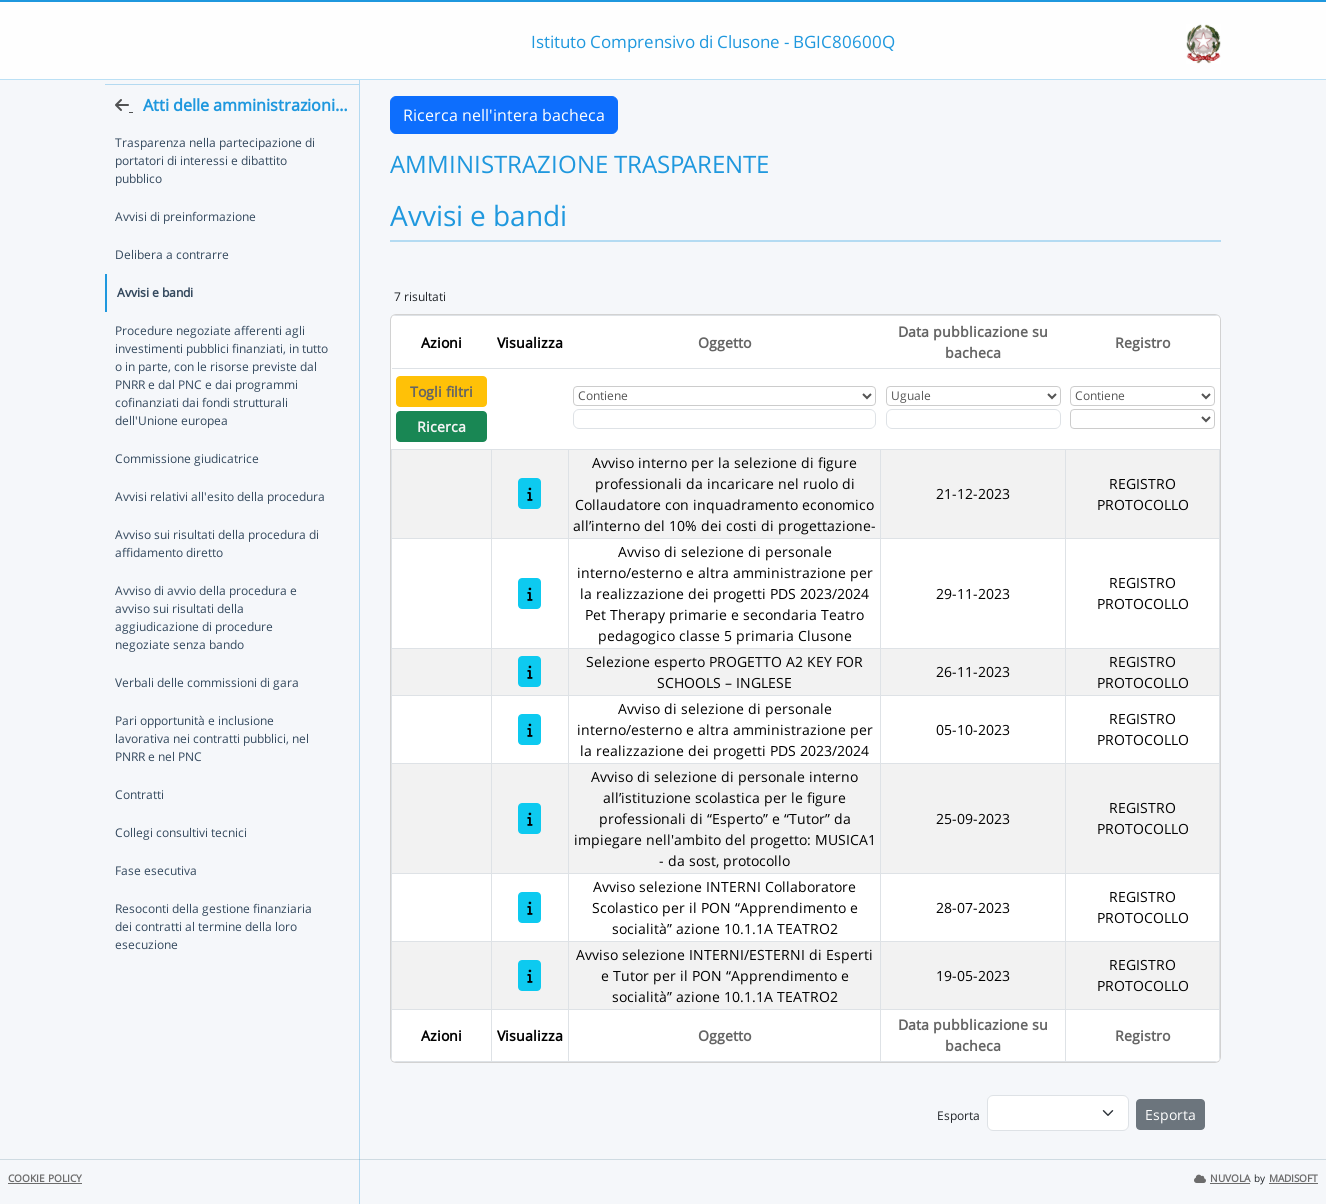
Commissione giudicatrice (187, 494)
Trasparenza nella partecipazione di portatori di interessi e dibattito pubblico (215, 196)
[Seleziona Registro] (1142, 419)
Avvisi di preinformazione (185, 252)
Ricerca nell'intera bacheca (504, 115)
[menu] (1058, 1113)
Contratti (139, 830)
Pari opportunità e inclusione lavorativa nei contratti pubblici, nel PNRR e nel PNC (212, 774)
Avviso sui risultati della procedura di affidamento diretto (217, 579)
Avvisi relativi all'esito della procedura (220, 532)
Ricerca (441, 426)
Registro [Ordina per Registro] (1142, 342)
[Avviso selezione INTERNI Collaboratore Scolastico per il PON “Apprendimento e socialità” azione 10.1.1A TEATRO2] (529, 907)
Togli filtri (441, 391)
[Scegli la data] (973, 419)
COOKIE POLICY (45, 1178)
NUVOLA (1222, 1178)
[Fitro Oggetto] (724, 419)
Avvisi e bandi (155, 328)
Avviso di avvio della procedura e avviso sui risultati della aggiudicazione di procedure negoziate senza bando (206, 653)
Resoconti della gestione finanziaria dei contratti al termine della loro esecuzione (213, 962)
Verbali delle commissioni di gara (207, 718)
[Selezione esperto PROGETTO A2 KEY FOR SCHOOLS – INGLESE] (529, 671)
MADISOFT (1293, 1178)
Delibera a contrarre (172, 290)
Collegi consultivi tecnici (181, 868)
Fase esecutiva (156, 906)
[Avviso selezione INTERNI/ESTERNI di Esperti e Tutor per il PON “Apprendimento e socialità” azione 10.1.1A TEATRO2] (529, 975)
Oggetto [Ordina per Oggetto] (724, 342)
